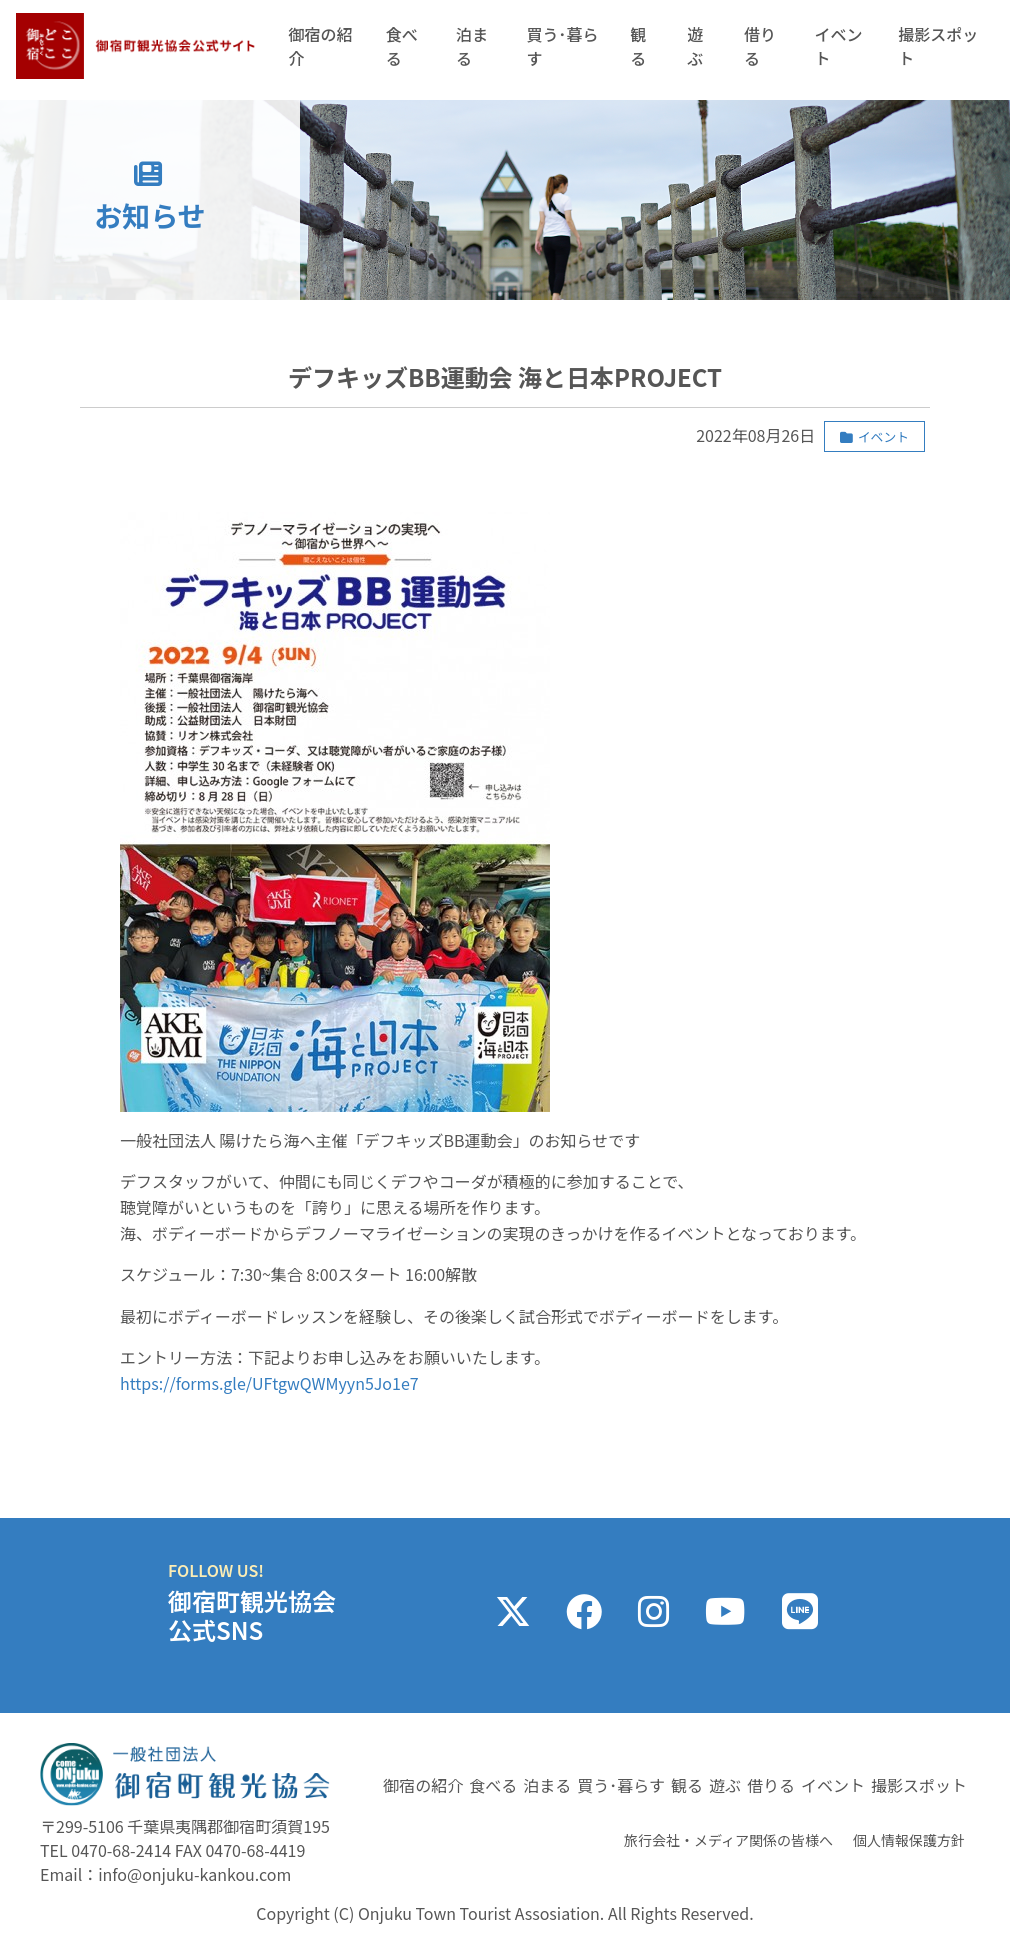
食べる (402, 46)
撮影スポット (938, 46)
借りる (760, 46)
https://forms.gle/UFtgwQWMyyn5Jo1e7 (269, 1383)
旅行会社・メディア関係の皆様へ (728, 1840)
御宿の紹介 (320, 46)
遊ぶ (695, 46)
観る (638, 46)
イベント (838, 46)
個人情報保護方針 (909, 1840)
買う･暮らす (562, 46)
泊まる (472, 46)
